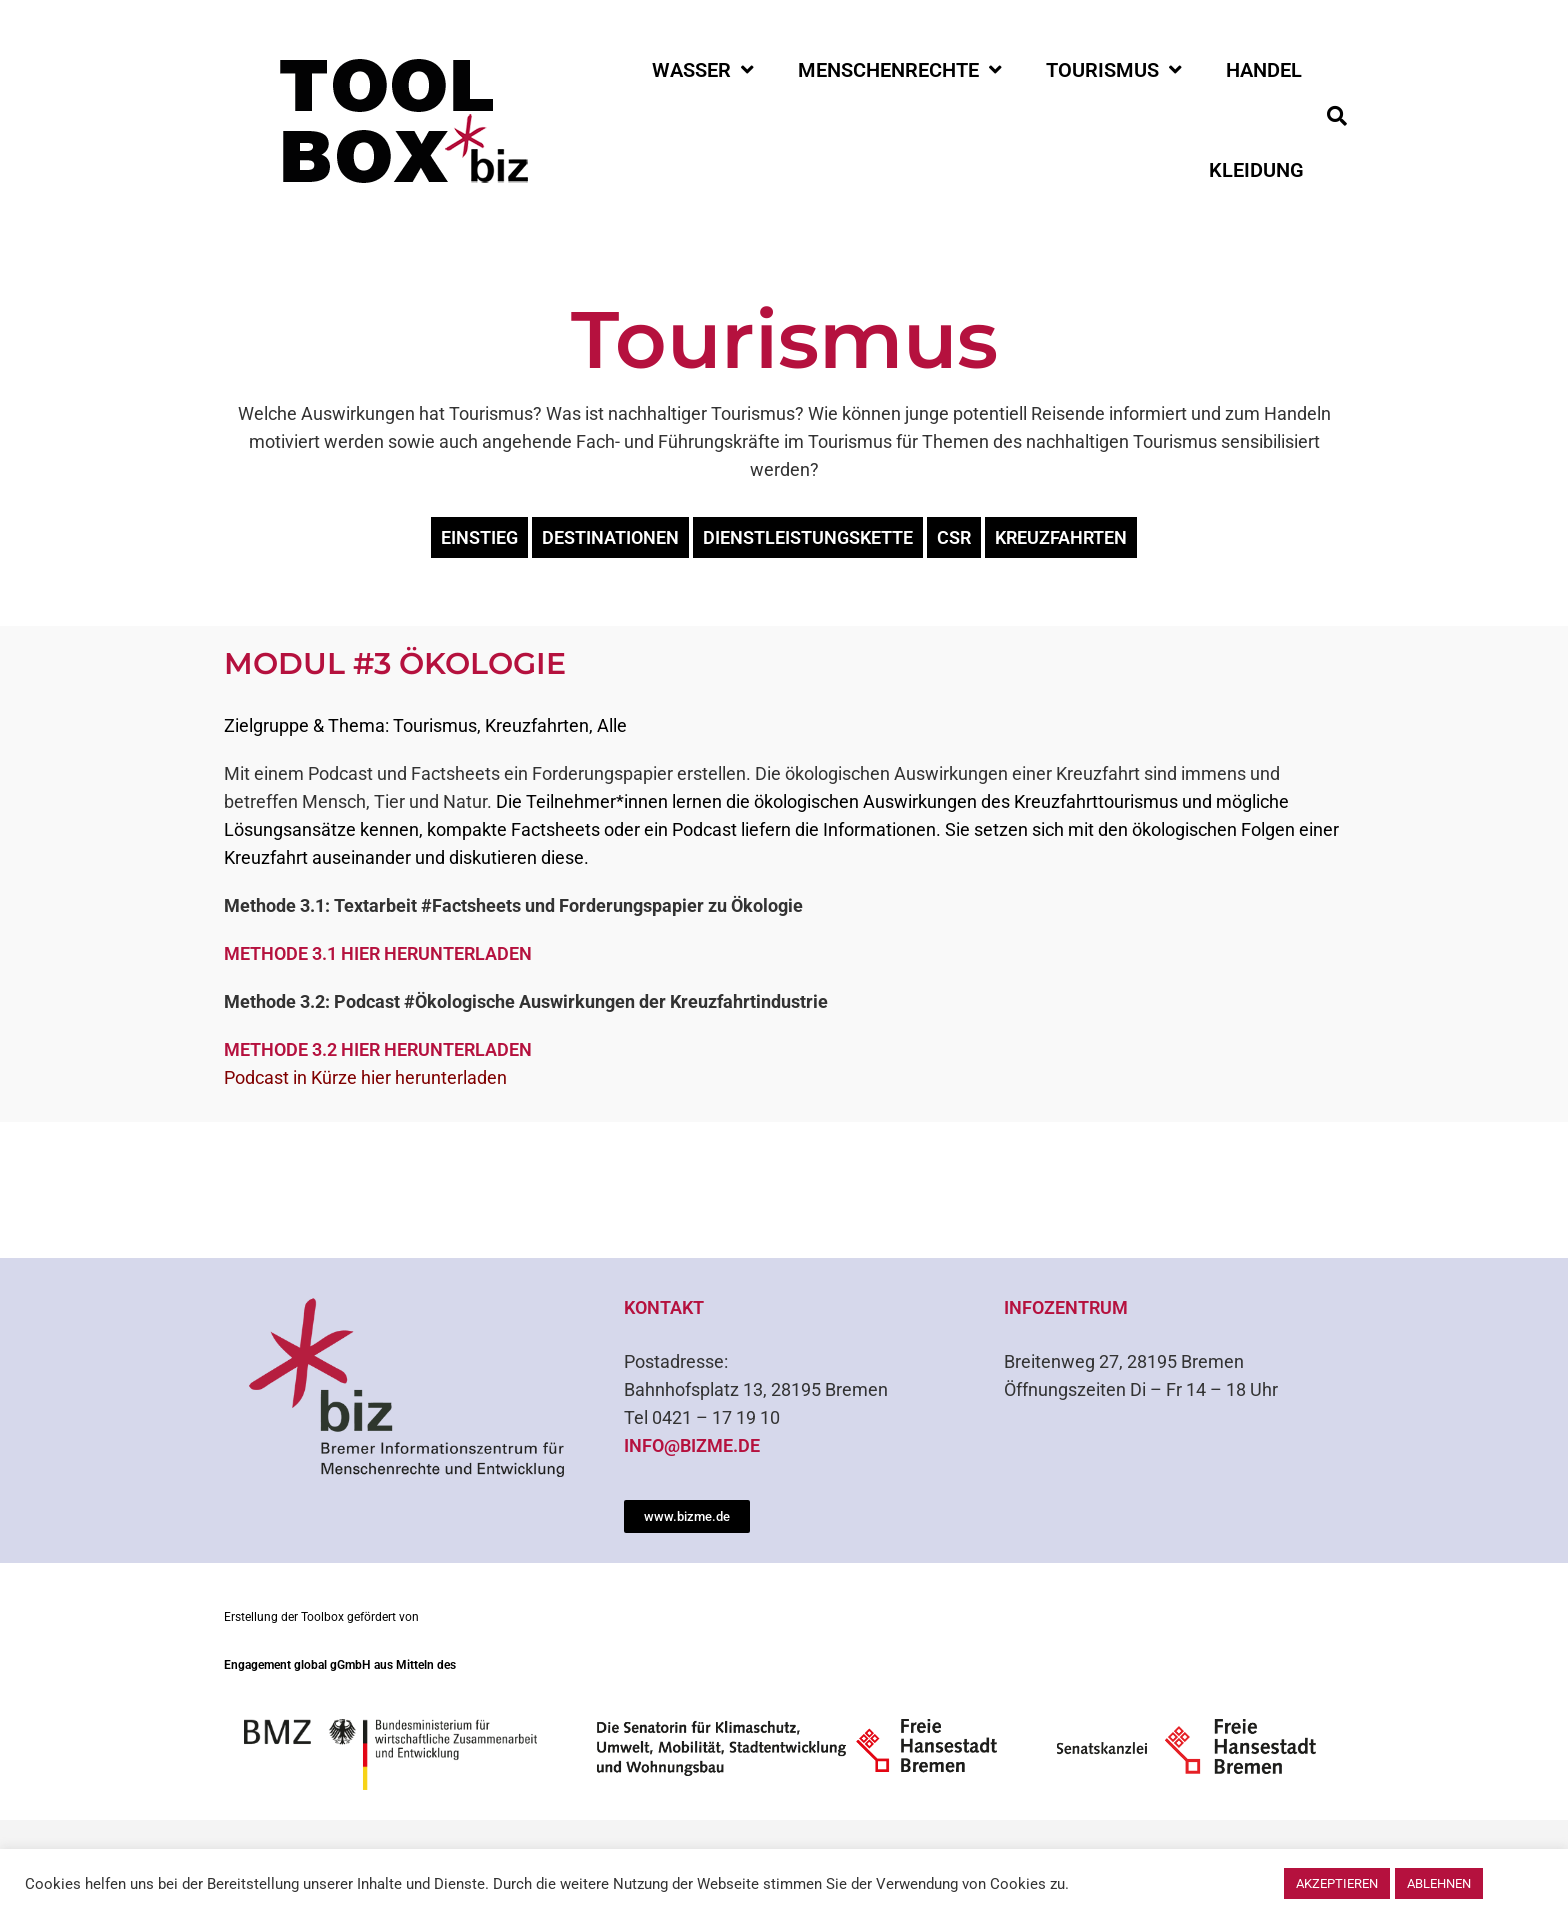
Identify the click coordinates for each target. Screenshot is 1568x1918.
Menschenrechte (900, 70)
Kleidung (1256, 170)
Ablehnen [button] (1439, 1883)
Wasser (703, 70)
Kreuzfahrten (1061, 537)
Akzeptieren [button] (1337, 1883)
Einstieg (479, 537)
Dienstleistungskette (808, 537)
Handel (1264, 70)
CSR (954, 537)
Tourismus (1114, 70)
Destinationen (610, 537)
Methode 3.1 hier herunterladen (378, 953)
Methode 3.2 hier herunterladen (378, 1049)
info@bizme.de (692, 1445)
